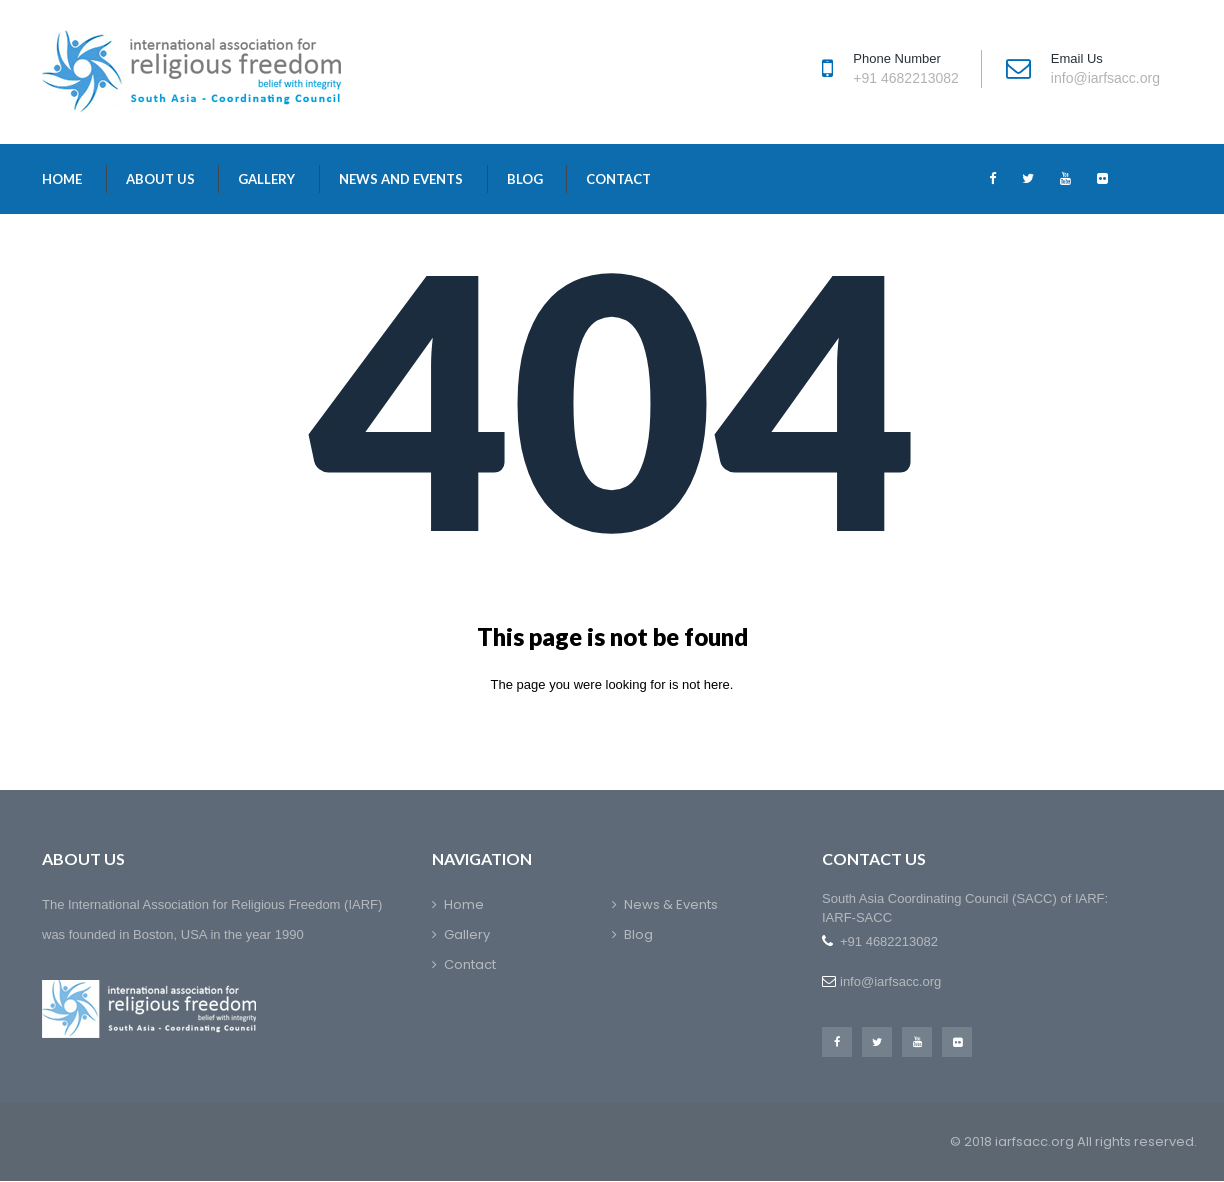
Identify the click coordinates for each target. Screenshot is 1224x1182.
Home (62, 179)
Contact (618, 179)
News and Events (401, 179)
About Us (160, 179)
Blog (525, 179)
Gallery (266, 179)
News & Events (671, 904)
